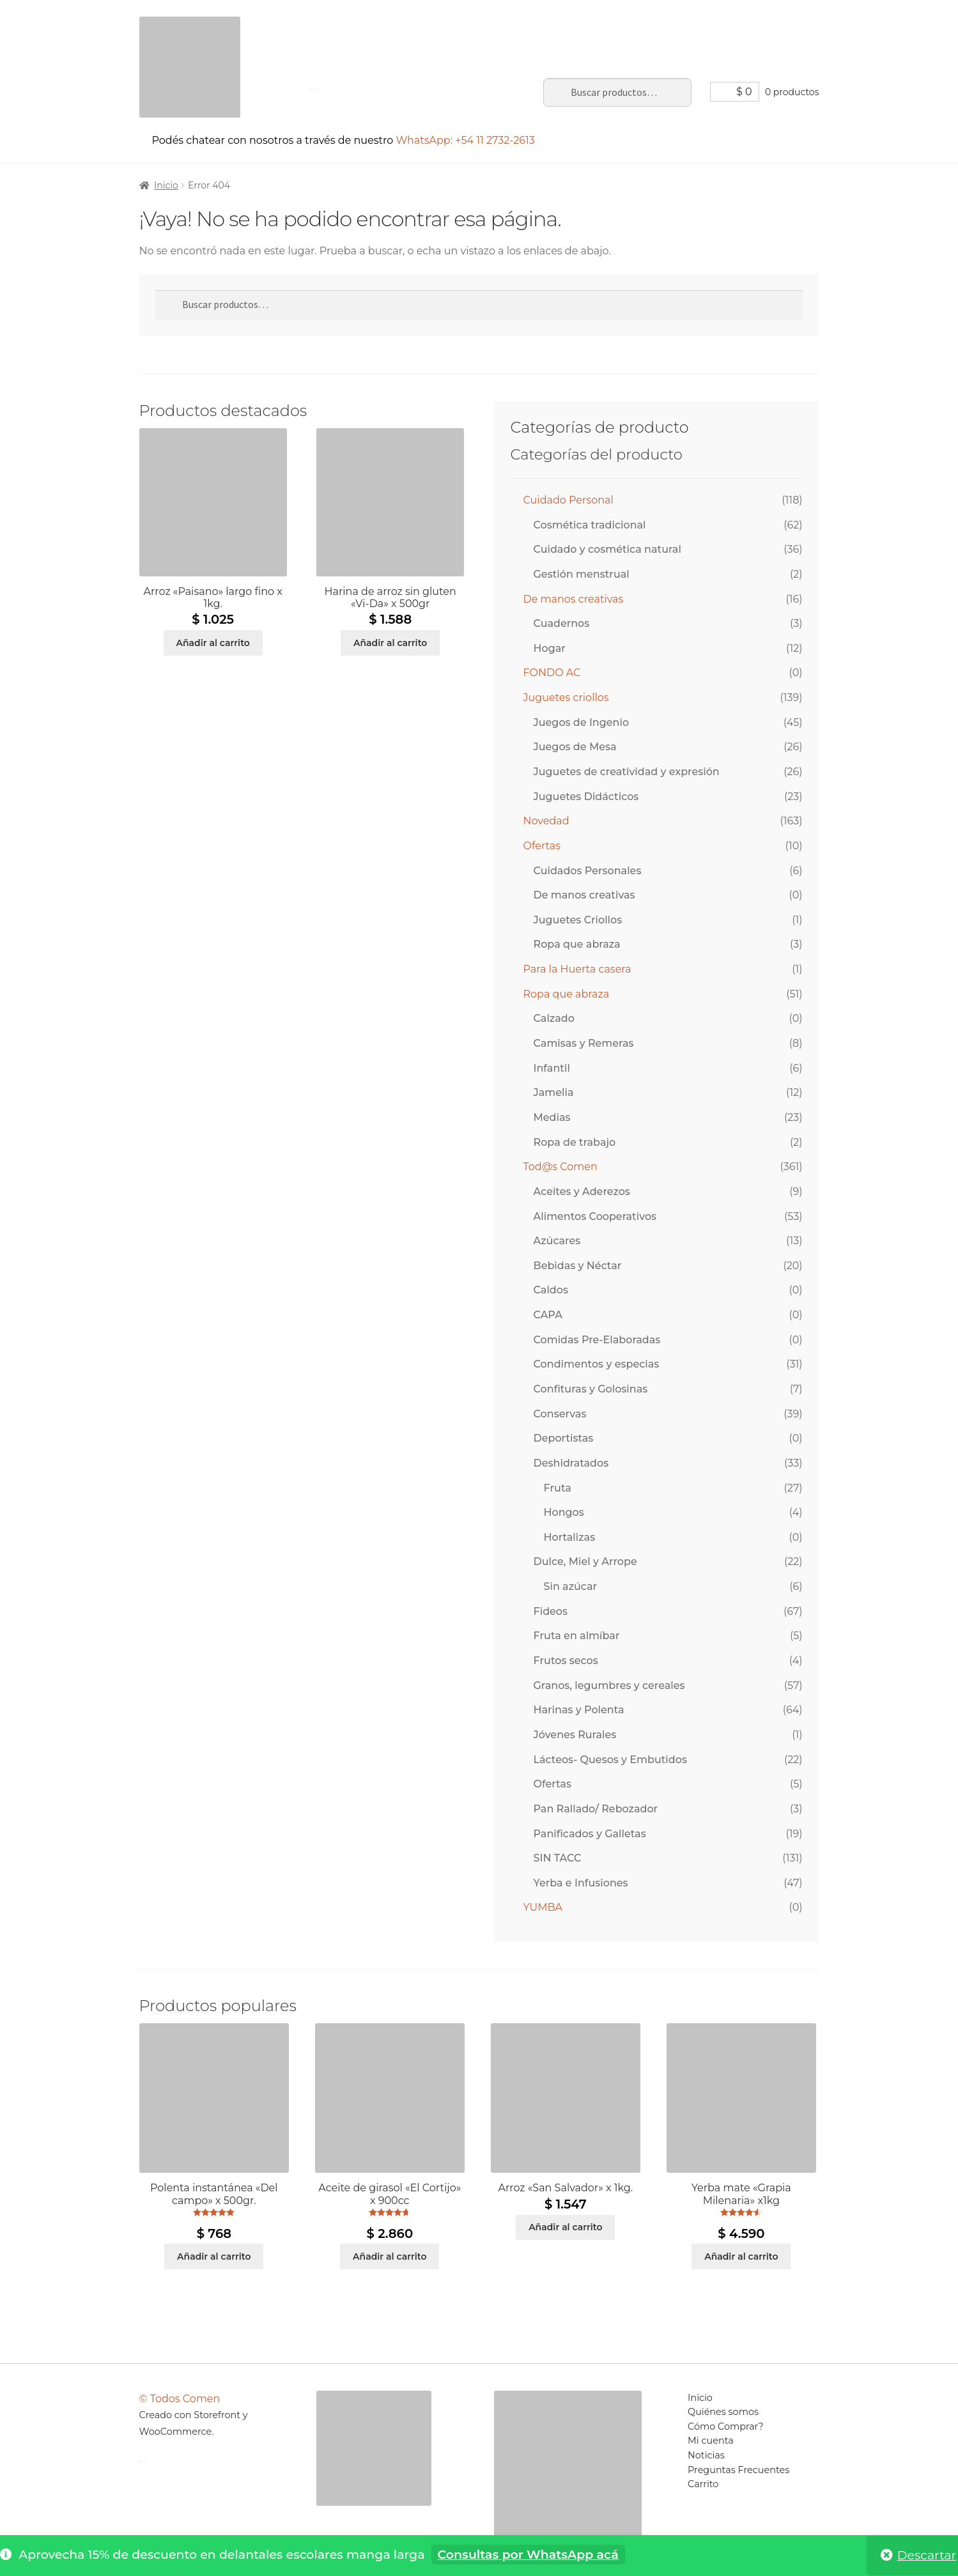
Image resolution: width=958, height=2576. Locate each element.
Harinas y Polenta (579, 1710)
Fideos (551, 1611)
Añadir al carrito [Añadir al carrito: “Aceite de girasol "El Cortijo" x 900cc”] (389, 2256)
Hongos (564, 1512)
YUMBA (542, 1907)
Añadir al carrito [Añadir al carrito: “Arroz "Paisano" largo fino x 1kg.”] (212, 643)
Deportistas (564, 1438)
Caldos (551, 1290)
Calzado (554, 1018)
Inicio (330, 25)
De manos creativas (573, 599)
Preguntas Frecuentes (675, 25)
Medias (552, 1117)
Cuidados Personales (588, 871)
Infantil (552, 1068)
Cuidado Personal (568, 500)
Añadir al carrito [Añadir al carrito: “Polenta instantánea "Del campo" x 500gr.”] (214, 2256)
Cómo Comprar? (726, 2426)
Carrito (773, 25)
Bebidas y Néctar (578, 1266)
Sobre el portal (404, 25)
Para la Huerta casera (577, 969)
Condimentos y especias (597, 1364)
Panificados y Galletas (590, 1834)
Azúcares (557, 1241)
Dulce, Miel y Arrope (585, 1561)
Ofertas (541, 846)
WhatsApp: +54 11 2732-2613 (467, 140)
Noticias (575, 25)
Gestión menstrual (582, 574)
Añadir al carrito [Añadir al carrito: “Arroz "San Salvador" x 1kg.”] (565, 2227)
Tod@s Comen (560, 1167)
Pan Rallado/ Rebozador (596, 1809)
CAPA (548, 1315)
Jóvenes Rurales (575, 1735)
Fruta (557, 1488)
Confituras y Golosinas (591, 1389)
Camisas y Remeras (584, 1043)
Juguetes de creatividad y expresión (627, 772)
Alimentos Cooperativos (595, 1216)
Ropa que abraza (577, 944)
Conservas (560, 1414)
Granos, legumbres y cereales (609, 1685)
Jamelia (554, 1092)
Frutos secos (566, 1660)
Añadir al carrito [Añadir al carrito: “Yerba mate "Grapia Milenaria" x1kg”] (741, 2256)
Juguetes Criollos (578, 920)
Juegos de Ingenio (582, 722)
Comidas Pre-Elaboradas (597, 1340)
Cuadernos (562, 623)
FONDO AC (552, 673)
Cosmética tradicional (590, 525)
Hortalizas (570, 1537)
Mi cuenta (506, 25)
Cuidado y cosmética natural (607, 549)
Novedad (546, 821)
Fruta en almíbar (577, 1636)
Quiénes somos (723, 2412)
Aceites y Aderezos (582, 1191)
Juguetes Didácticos (586, 797)
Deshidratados (571, 1463)
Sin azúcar (571, 1586)
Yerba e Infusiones (581, 1883)
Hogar (550, 648)
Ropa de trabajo (575, 1142)
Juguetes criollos (566, 697)
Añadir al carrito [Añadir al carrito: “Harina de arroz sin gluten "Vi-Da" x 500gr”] (390, 643)
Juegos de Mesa (575, 747)
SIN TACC (558, 1858)
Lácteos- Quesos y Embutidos (610, 1760)
